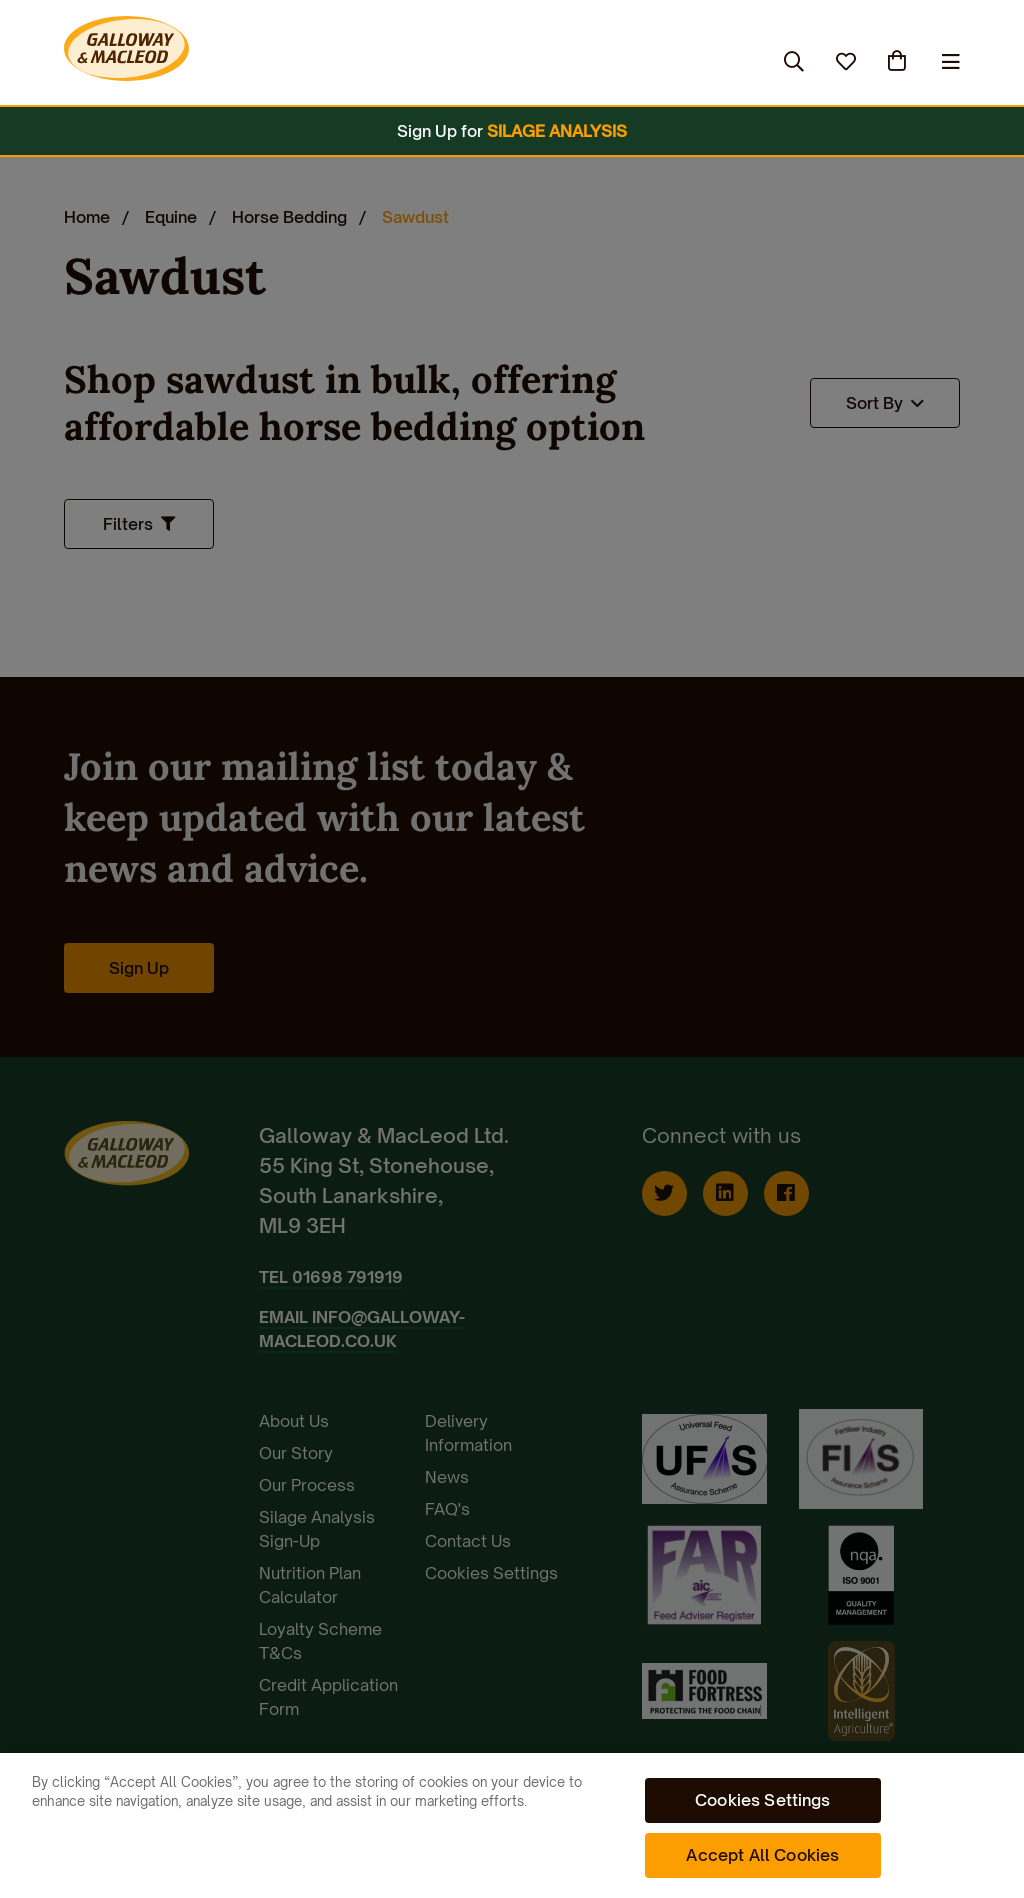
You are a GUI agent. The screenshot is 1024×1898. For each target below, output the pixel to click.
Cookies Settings (763, 1800)
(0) (899, 61)
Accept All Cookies (762, 1855)
